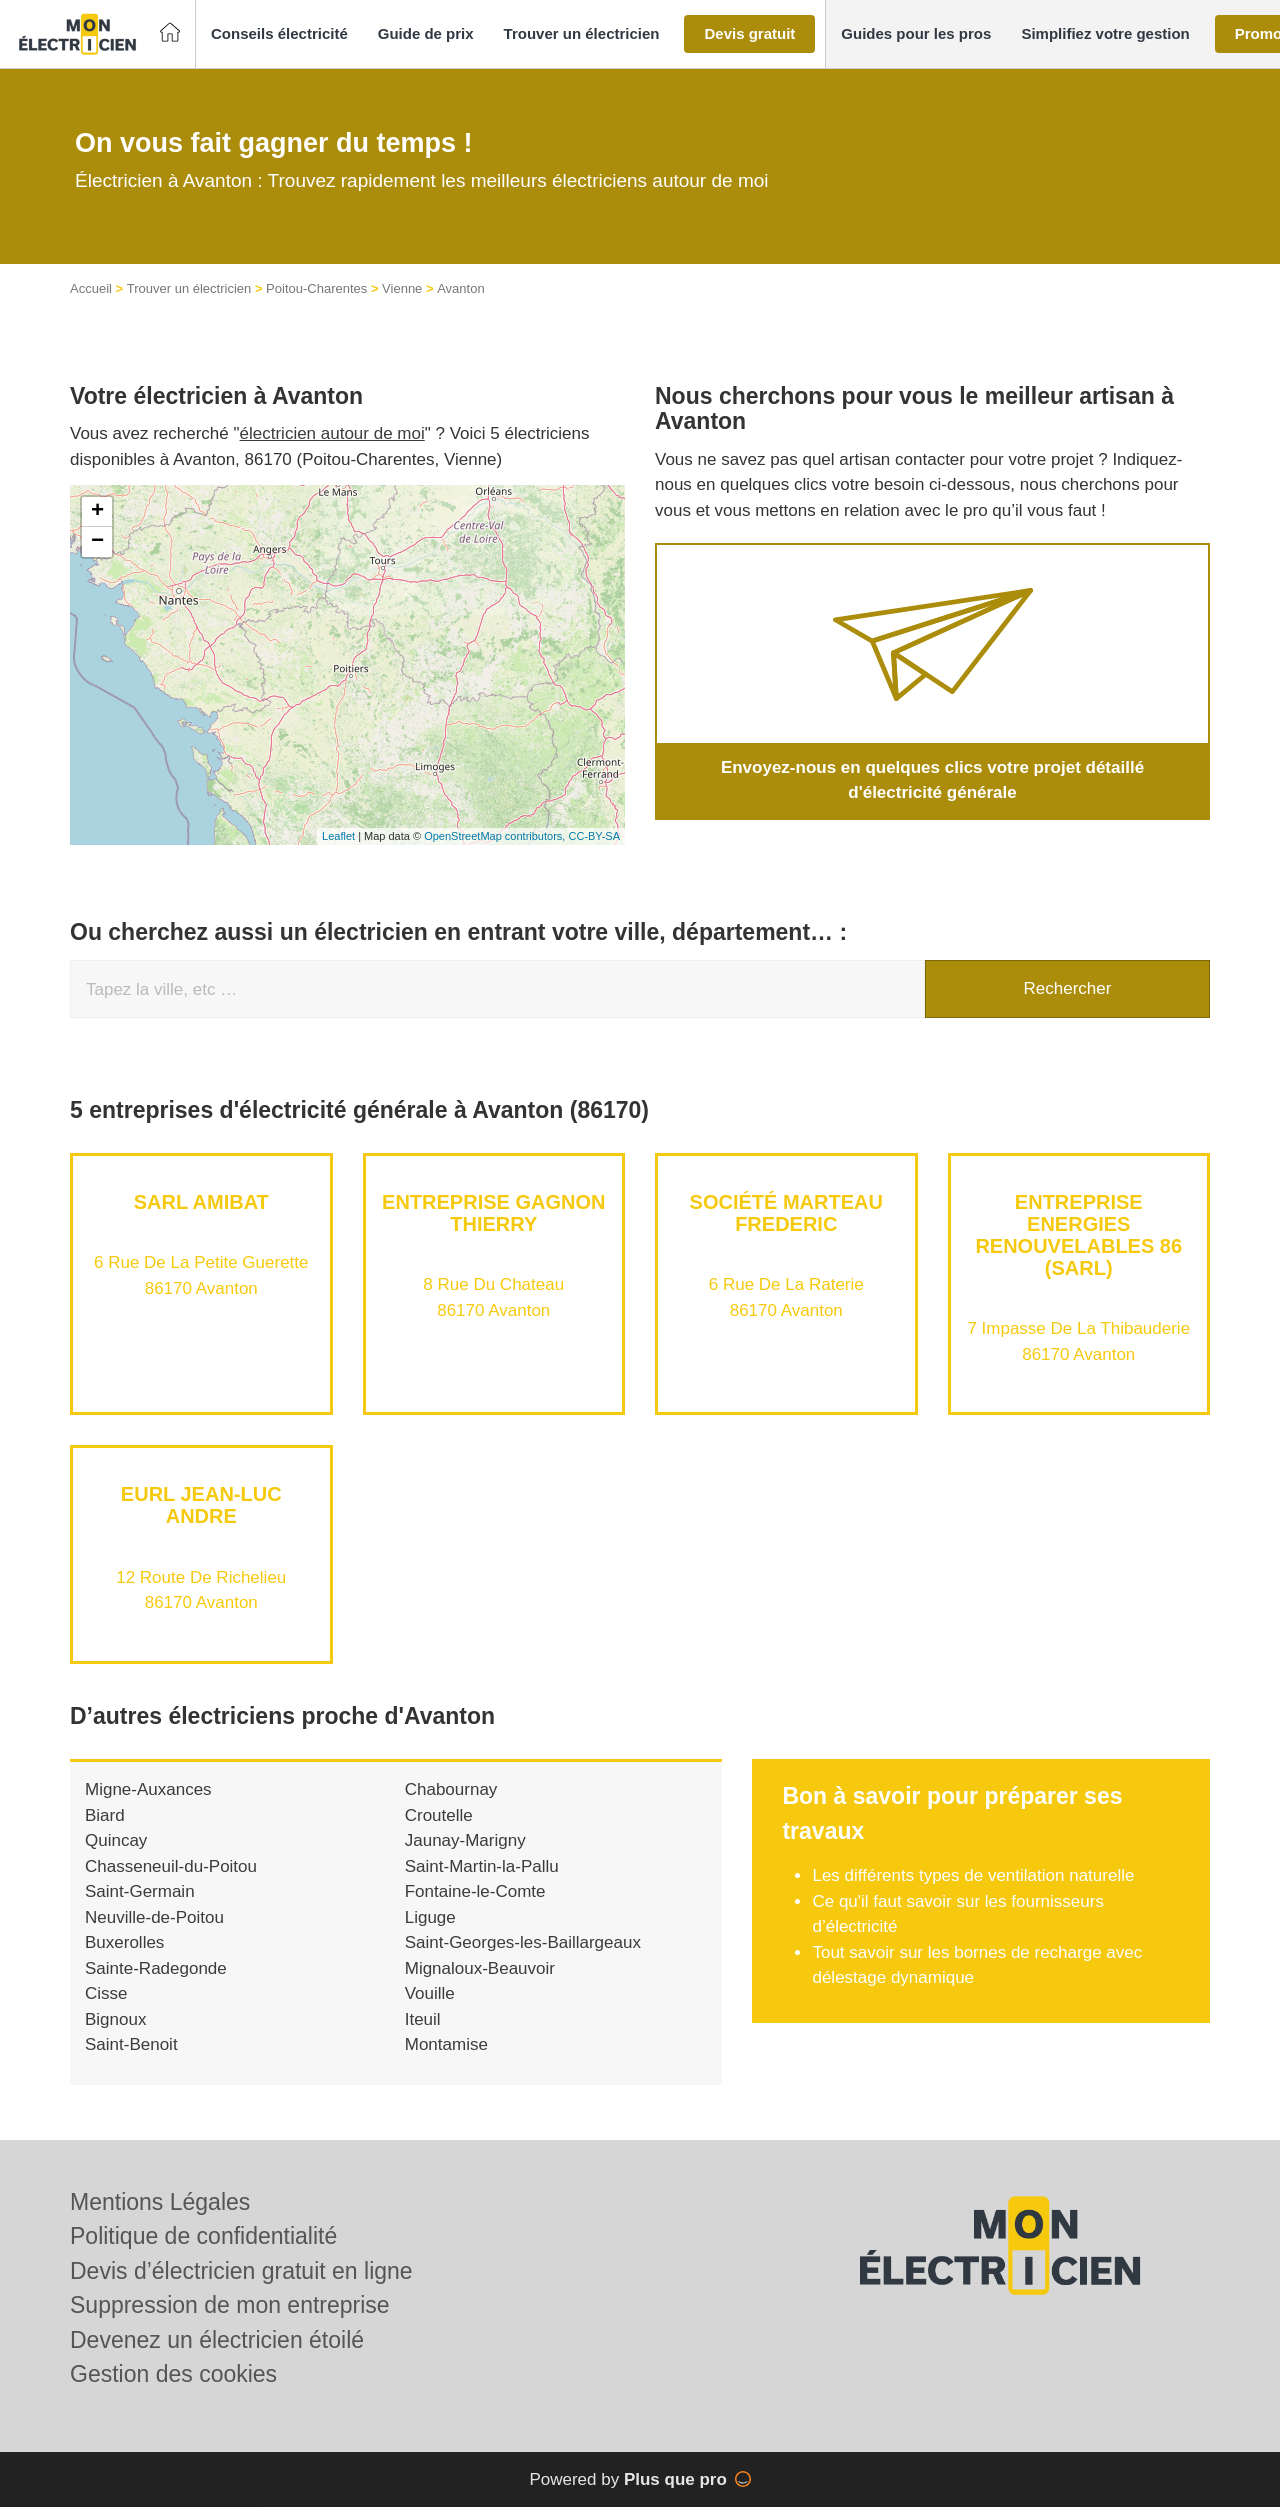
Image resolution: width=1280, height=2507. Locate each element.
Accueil (91, 288)
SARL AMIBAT (201, 1202)
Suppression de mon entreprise (230, 2305)
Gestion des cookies (173, 2374)
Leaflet (338, 836)
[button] (279, 34)
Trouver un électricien (189, 288)
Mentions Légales (160, 2202)
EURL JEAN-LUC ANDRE (201, 1505)
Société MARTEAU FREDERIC (786, 1213)
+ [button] (97, 512)
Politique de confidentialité (203, 2236)
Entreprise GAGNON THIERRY (493, 1213)
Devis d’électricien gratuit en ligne (241, 2271)
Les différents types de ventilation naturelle (975, 1875)
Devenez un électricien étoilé (217, 2340)
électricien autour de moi (332, 433)
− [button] (97, 542)
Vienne (402, 288)
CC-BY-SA (594, 836)
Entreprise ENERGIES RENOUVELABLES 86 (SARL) (1078, 1235)
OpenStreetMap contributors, (496, 836)
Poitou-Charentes (316, 288)
